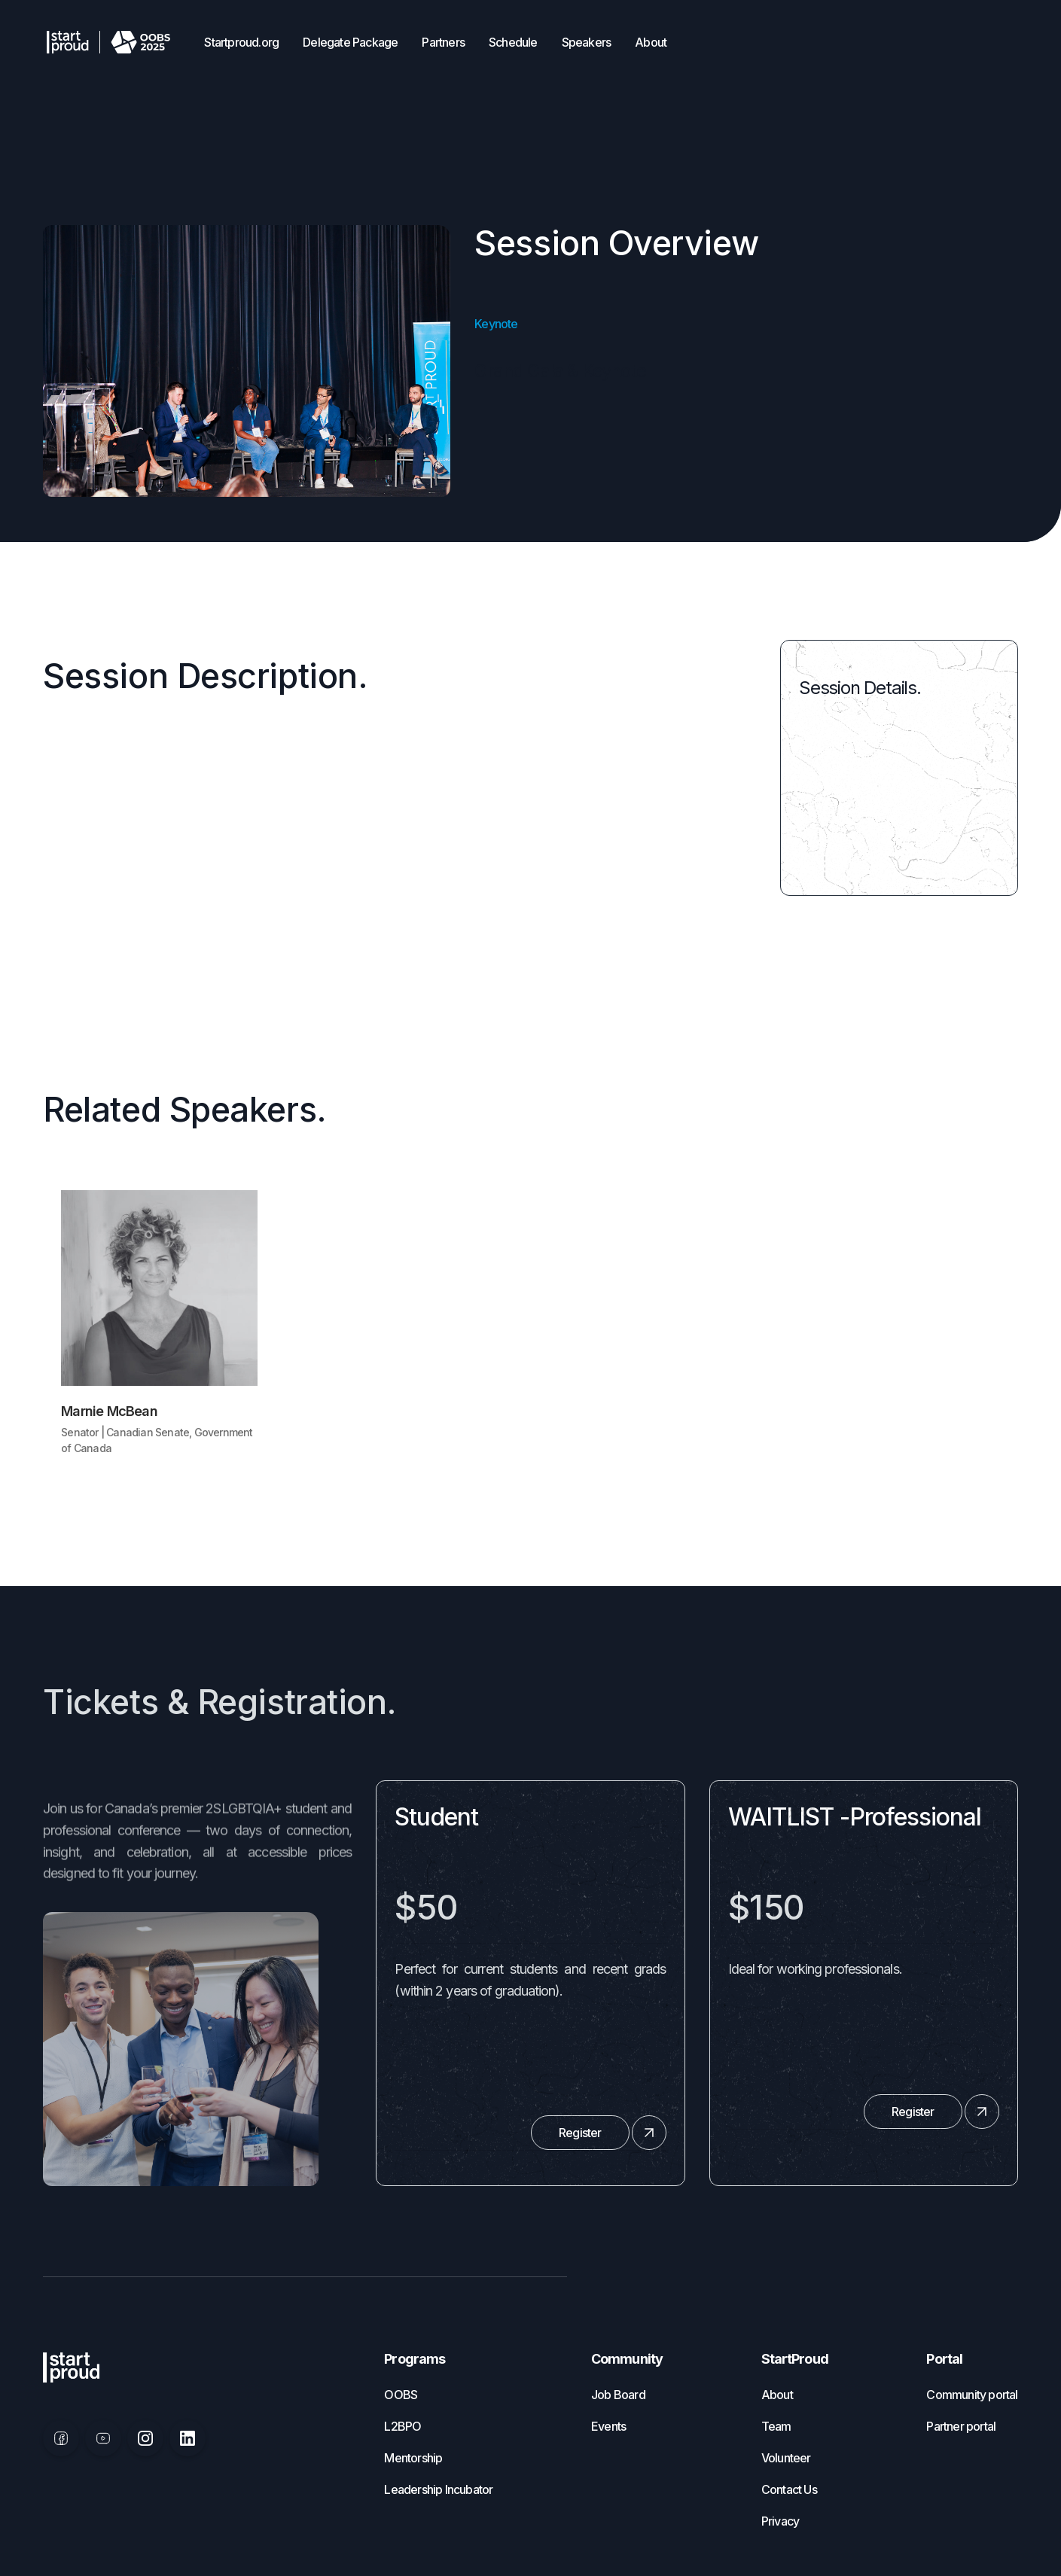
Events (608, 2426)
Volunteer (786, 2458)
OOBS (400, 2395)
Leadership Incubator (438, 2489)
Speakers (586, 42)
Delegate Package (350, 42)
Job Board (618, 2395)
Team (776, 2426)
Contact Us (789, 2489)
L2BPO (402, 2426)
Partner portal (960, 2426)
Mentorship (413, 2458)
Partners (443, 42)
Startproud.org (241, 42)
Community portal (971, 2395)
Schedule (513, 42)
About (650, 42)
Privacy (780, 2521)
